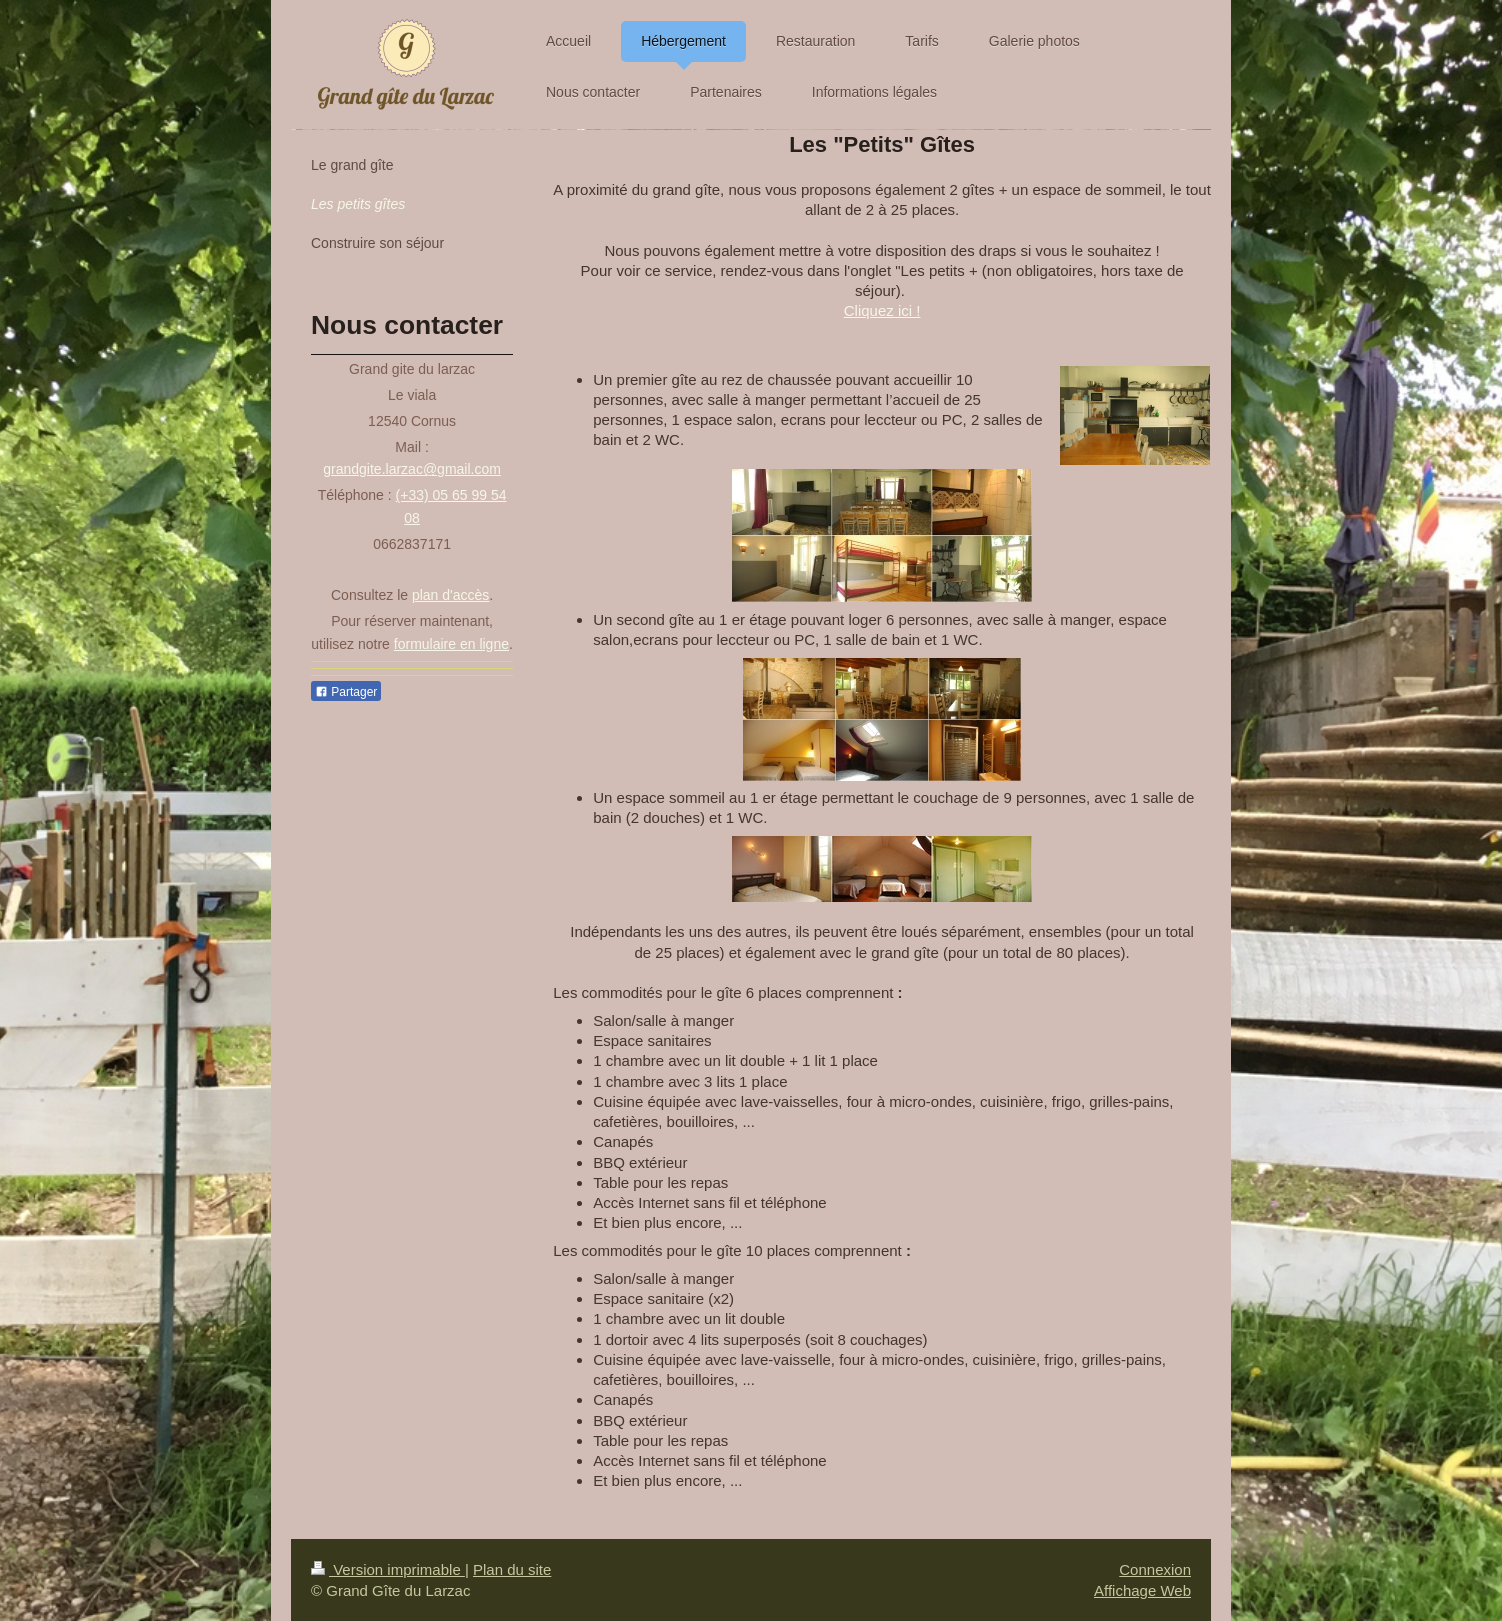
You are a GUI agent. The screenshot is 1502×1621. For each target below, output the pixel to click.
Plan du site (512, 1569)
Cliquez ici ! (882, 310)
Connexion (1155, 1569)
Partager (346, 692)
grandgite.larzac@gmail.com (412, 469)
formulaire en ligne (451, 644)
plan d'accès (450, 595)
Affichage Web (1142, 1590)
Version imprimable (388, 1569)
